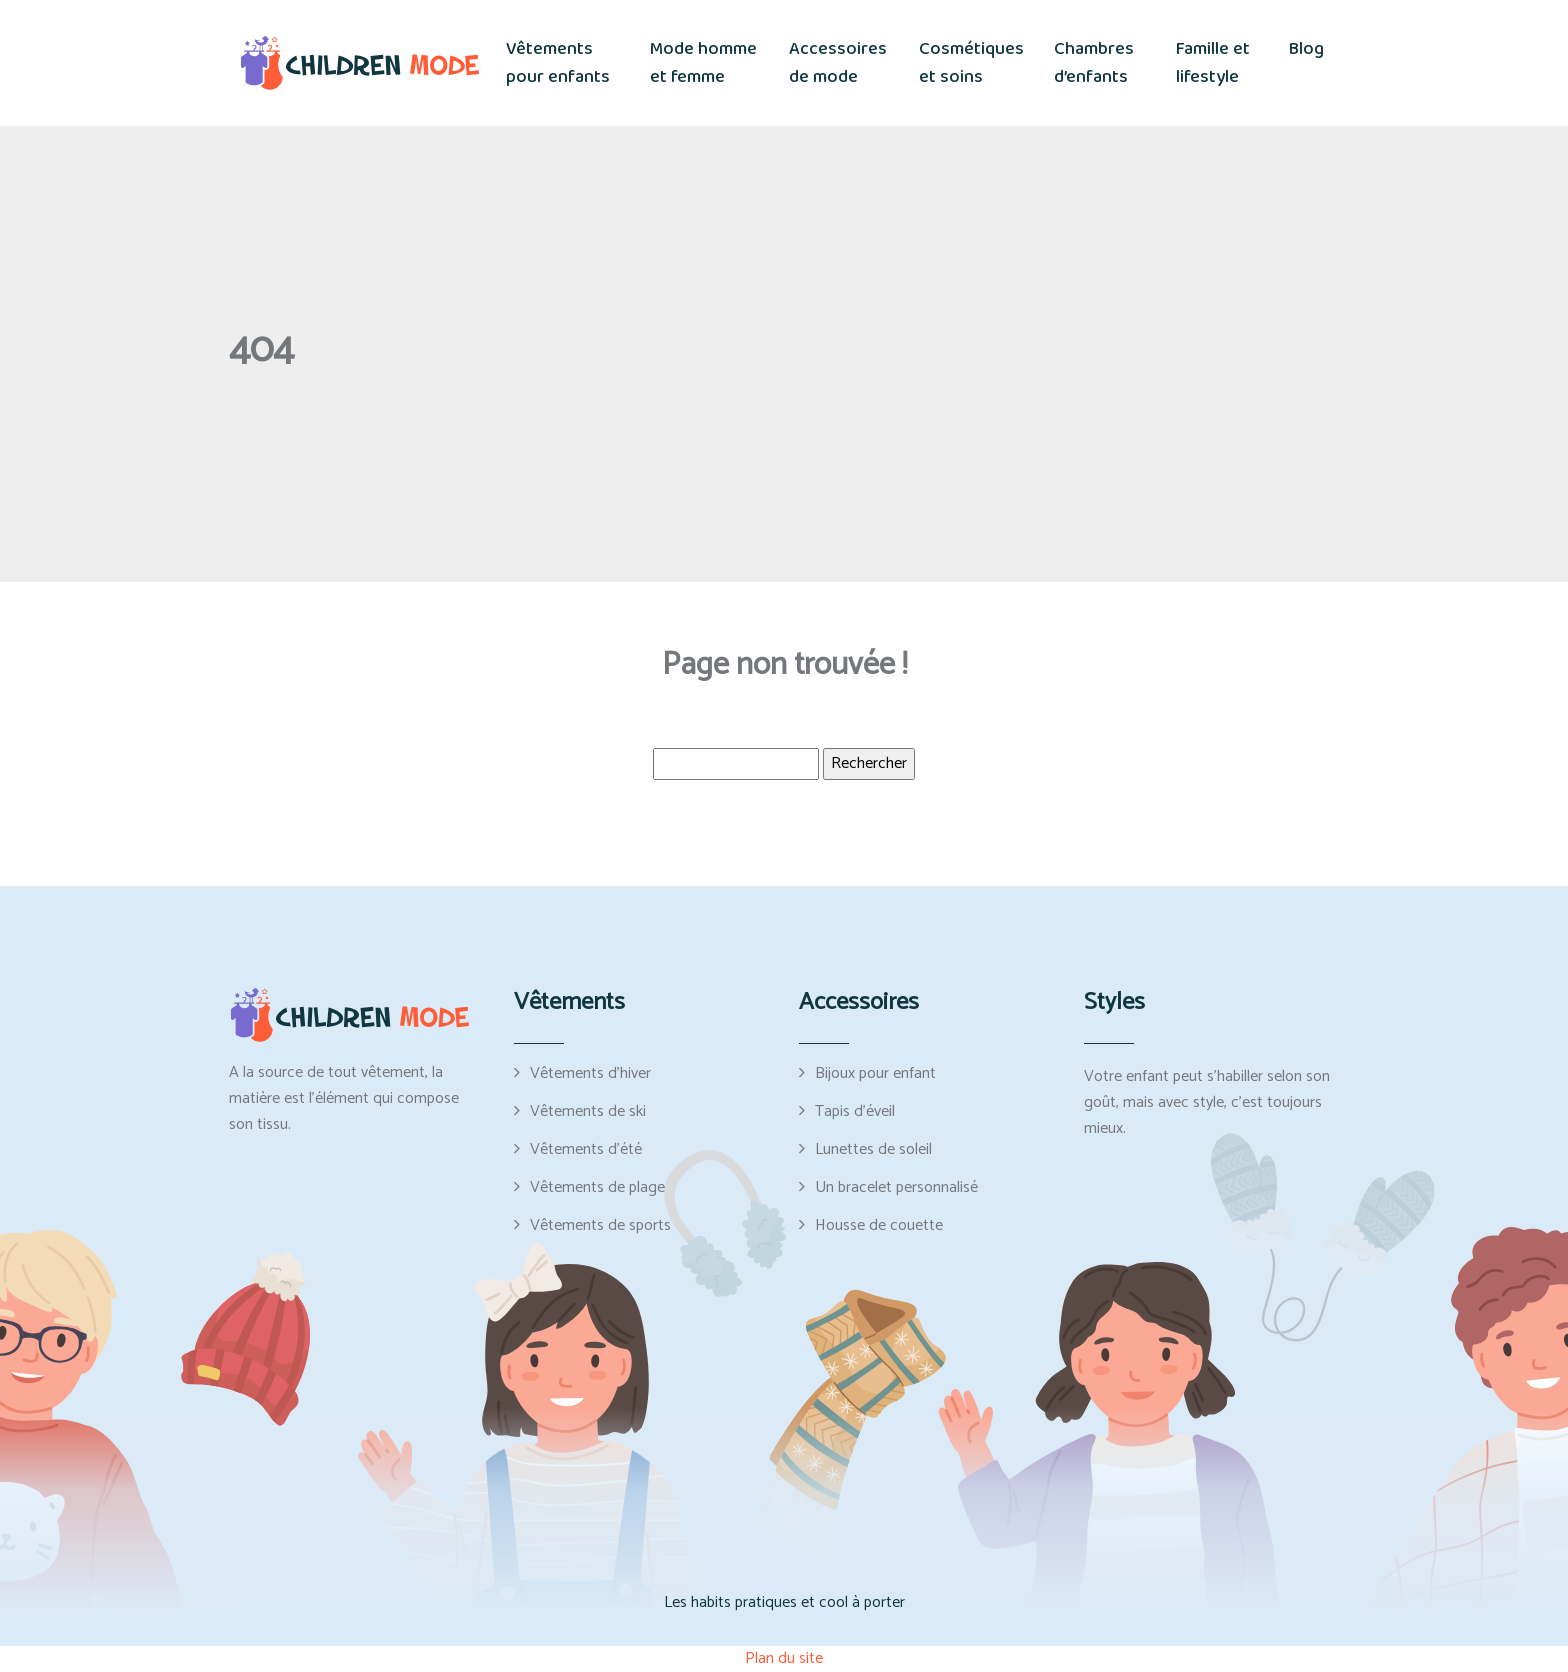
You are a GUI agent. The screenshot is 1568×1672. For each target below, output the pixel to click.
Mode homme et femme (703, 63)
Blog (1306, 49)
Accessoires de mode (838, 63)
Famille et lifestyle (1213, 63)
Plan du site (784, 1658)
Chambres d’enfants (1094, 63)
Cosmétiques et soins (971, 63)
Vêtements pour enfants (558, 63)
